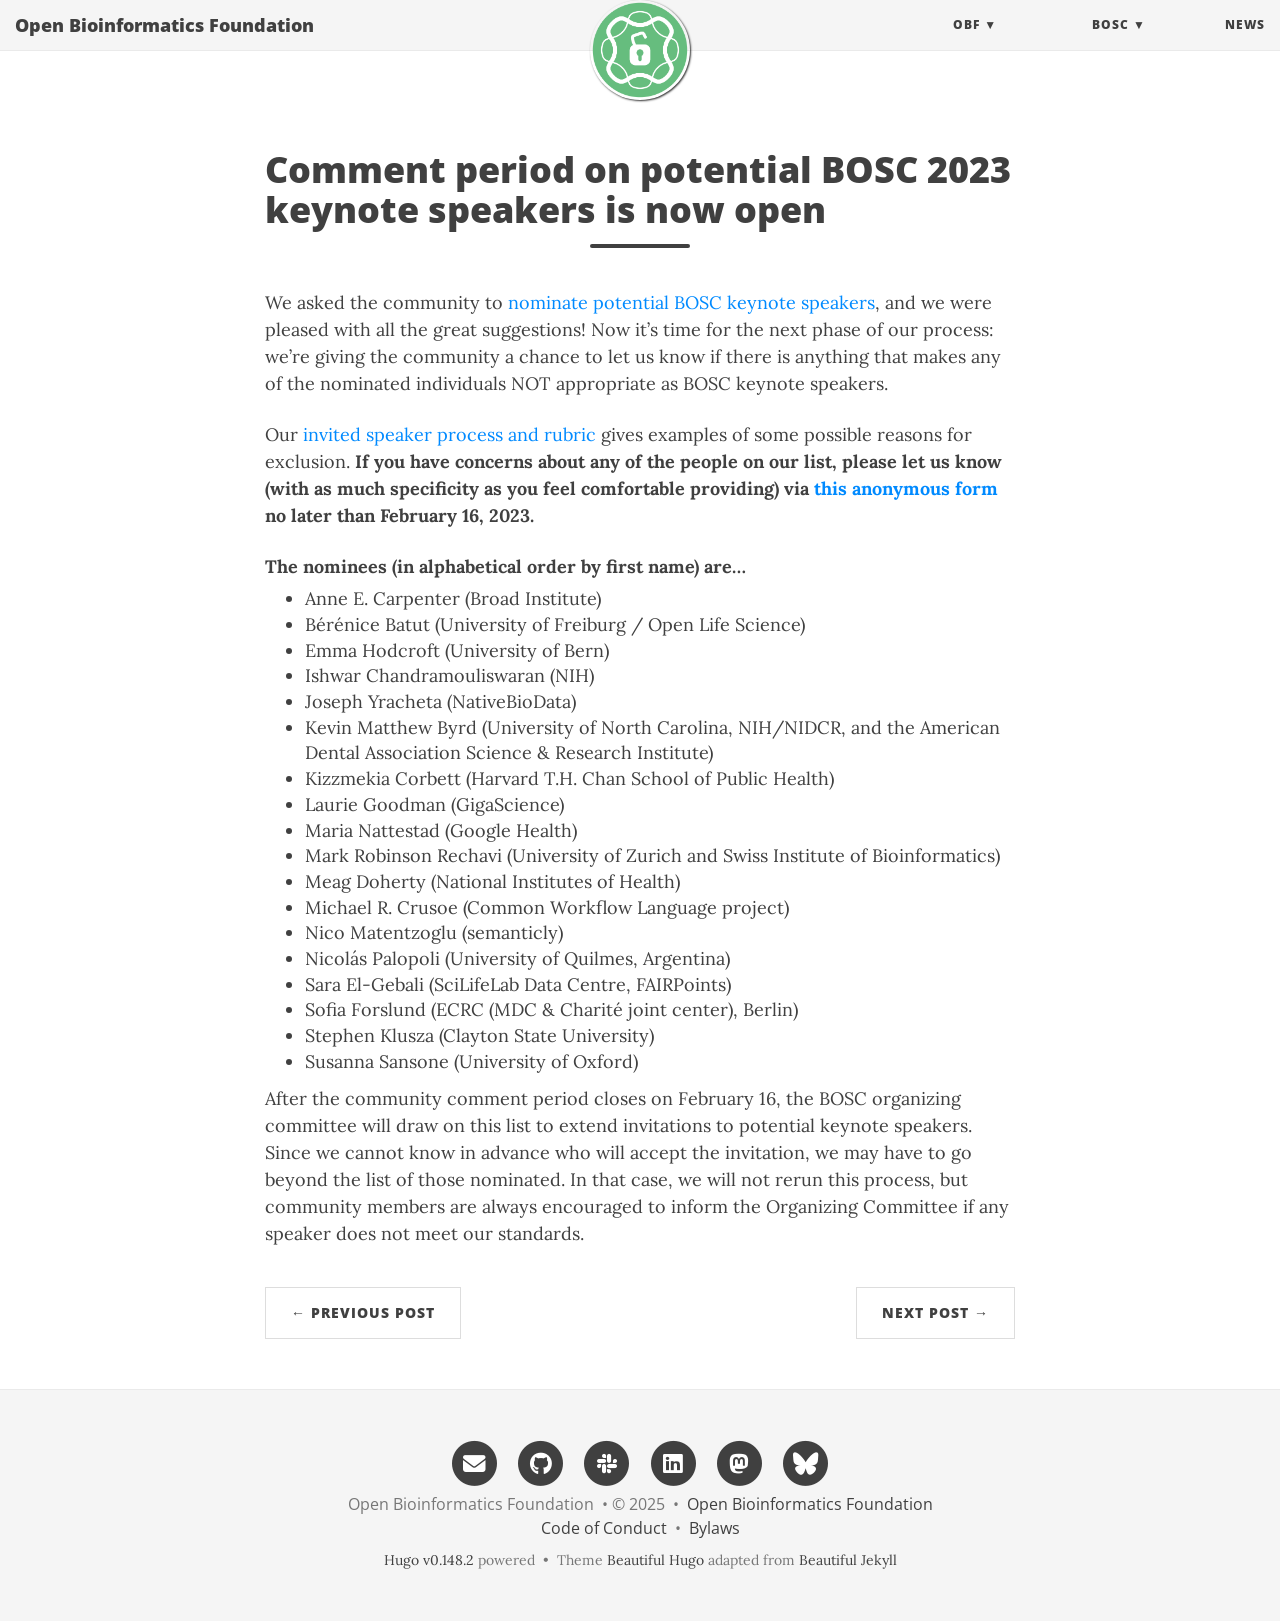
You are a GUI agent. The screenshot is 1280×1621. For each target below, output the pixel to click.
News (1245, 44)
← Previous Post (363, 1312)
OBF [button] (966, 44)
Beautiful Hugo (655, 1560)
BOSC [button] (1110, 44)
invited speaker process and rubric (449, 434)
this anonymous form (906, 488)
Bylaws (714, 1528)
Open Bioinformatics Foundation (164, 45)
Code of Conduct (604, 1528)
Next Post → (935, 1312)
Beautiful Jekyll (848, 1560)
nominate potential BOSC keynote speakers (691, 302)
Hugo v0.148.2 (429, 1560)
